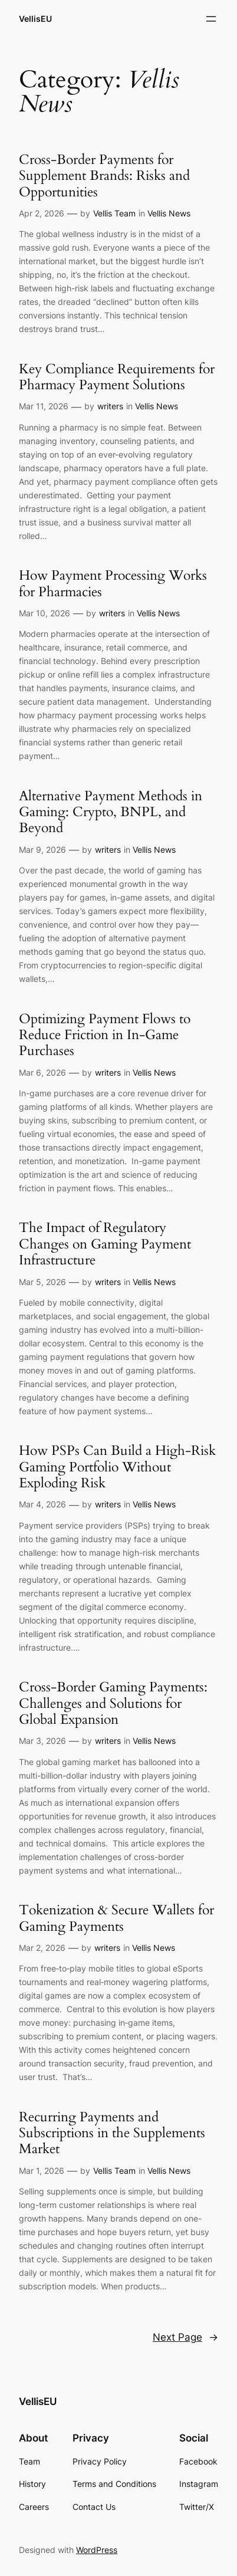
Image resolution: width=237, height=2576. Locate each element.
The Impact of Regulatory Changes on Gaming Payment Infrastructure (105, 1244)
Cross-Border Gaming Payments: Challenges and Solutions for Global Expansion (113, 1703)
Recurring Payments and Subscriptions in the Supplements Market (112, 2133)
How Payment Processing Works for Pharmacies (113, 583)
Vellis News (168, 213)
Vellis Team (114, 213)
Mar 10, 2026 (44, 613)
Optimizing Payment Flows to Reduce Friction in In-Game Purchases (104, 1035)
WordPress (96, 2550)
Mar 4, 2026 (42, 1504)
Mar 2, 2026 (42, 1948)
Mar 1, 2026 (41, 2171)
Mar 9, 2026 (42, 850)
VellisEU (35, 19)
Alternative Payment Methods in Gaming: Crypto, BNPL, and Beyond (110, 812)
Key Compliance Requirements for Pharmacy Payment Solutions (117, 377)
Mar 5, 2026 (42, 1282)
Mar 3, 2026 (42, 1741)
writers (110, 406)
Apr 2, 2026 (41, 213)
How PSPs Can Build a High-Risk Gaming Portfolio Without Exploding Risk (117, 1467)
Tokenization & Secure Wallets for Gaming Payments (116, 1918)
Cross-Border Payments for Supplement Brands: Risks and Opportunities (104, 176)
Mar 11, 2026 (43, 406)
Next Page (185, 2337)
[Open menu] (211, 19)
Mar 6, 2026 (42, 1072)
